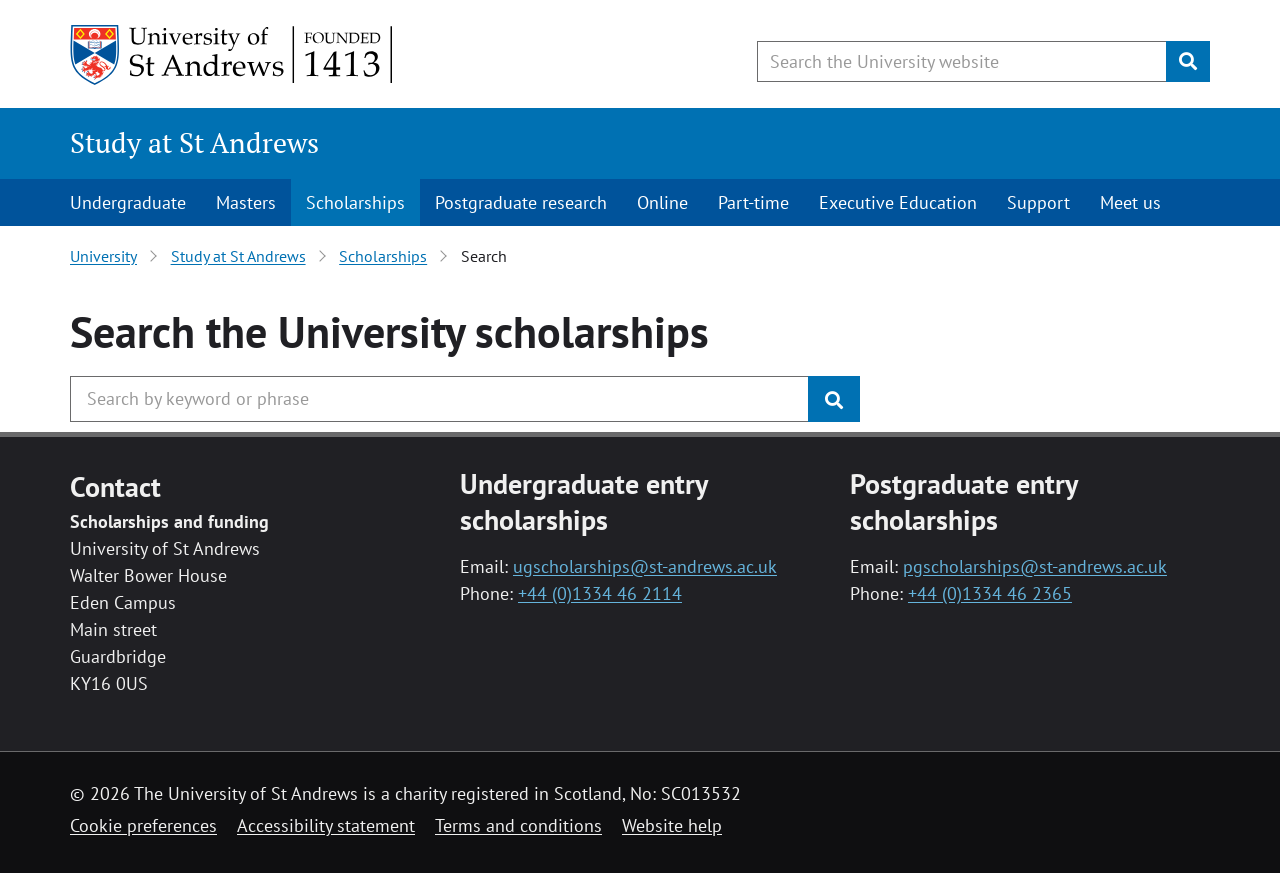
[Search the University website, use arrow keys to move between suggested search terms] (962, 61)
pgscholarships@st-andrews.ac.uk (1035, 566)
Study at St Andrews (194, 142)
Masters (246, 202)
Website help (672, 825)
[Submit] (1188, 61)
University (103, 256)
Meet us (1130, 202)
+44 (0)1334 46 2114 (600, 593)
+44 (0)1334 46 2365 (990, 593)
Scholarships (355, 202)
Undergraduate (128, 202)
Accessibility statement (326, 825)
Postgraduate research (521, 202)
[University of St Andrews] (232, 55)
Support (1038, 202)
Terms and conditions (518, 825)
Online (662, 202)
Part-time (753, 202)
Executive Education (898, 202)
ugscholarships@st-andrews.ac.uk (645, 566)
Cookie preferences (143, 825)
